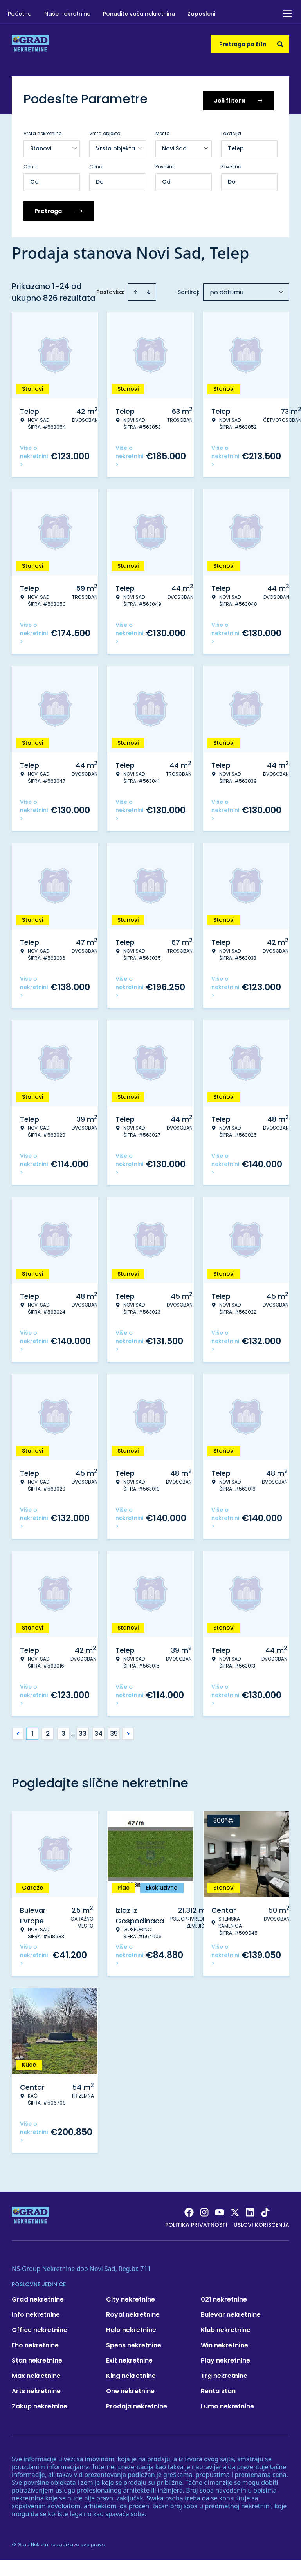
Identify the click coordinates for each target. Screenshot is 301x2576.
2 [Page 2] (48, 1730)
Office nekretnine (39, 2327)
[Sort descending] (149, 289)
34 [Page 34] (98, 1730)
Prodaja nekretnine (136, 2403)
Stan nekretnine (37, 2357)
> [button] (128, 1731)
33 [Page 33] (83, 1730)
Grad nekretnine (38, 2296)
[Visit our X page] (235, 2209)
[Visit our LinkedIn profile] (250, 2209)
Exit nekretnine (129, 2357)
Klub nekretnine (226, 2327)
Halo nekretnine (131, 2327)
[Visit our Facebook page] (189, 2209)
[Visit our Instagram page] (204, 2209)
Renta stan (218, 2388)
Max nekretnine (36, 2372)
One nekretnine (130, 2388)
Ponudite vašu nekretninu (139, 14)
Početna (20, 14)
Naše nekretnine (67, 14)
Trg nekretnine (224, 2372)
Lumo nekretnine (227, 2403)
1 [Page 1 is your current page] (32, 1730)
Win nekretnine (224, 2342)
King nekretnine (131, 2372)
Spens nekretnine (133, 2342)
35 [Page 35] (114, 1730)
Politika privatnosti (196, 2222)
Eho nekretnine (35, 2342)
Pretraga (58, 208)
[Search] (280, 44)
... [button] (73, 1730)
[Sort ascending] (135, 289)
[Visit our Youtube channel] (219, 2209)
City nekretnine (130, 2296)
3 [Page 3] (63, 1730)
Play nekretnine (225, 2357)
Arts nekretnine (36, 2388)
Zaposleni (201, 14)
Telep (236, 146)
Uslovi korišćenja (261, 2222)
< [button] (18, 1731)
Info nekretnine (36, 2311)
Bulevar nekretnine (231, 2311)
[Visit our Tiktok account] (265, 2209)
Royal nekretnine (133, 2311)
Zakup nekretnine (39, 2403)
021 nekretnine (224, 2296)
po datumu (226, 289)
